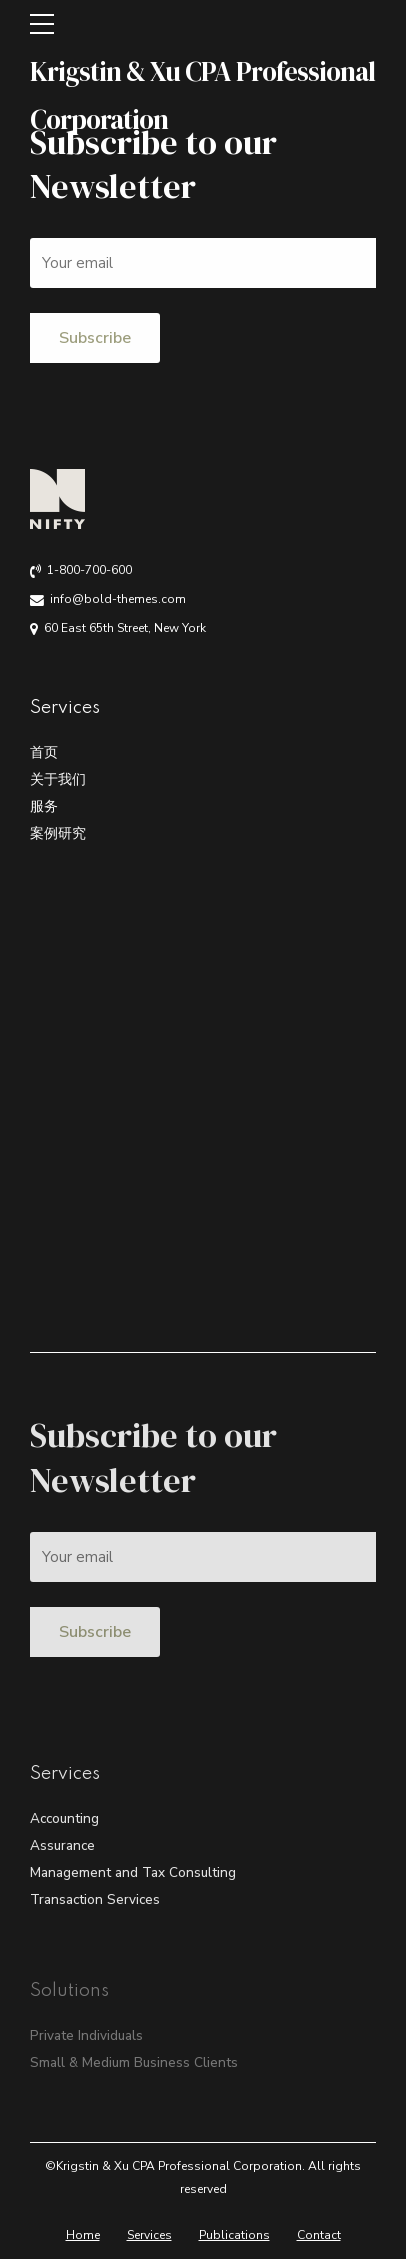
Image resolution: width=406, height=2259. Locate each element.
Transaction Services (95, 1899)
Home (83, 2235)
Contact (319, 2235)
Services (149, 2235)
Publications (234, 2235)
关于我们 (58, 779)
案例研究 (58, 833)
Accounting (64, 1818)
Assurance (62, 1845)
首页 (44, 752)
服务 (44, 806)
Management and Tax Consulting (133, 1872)
